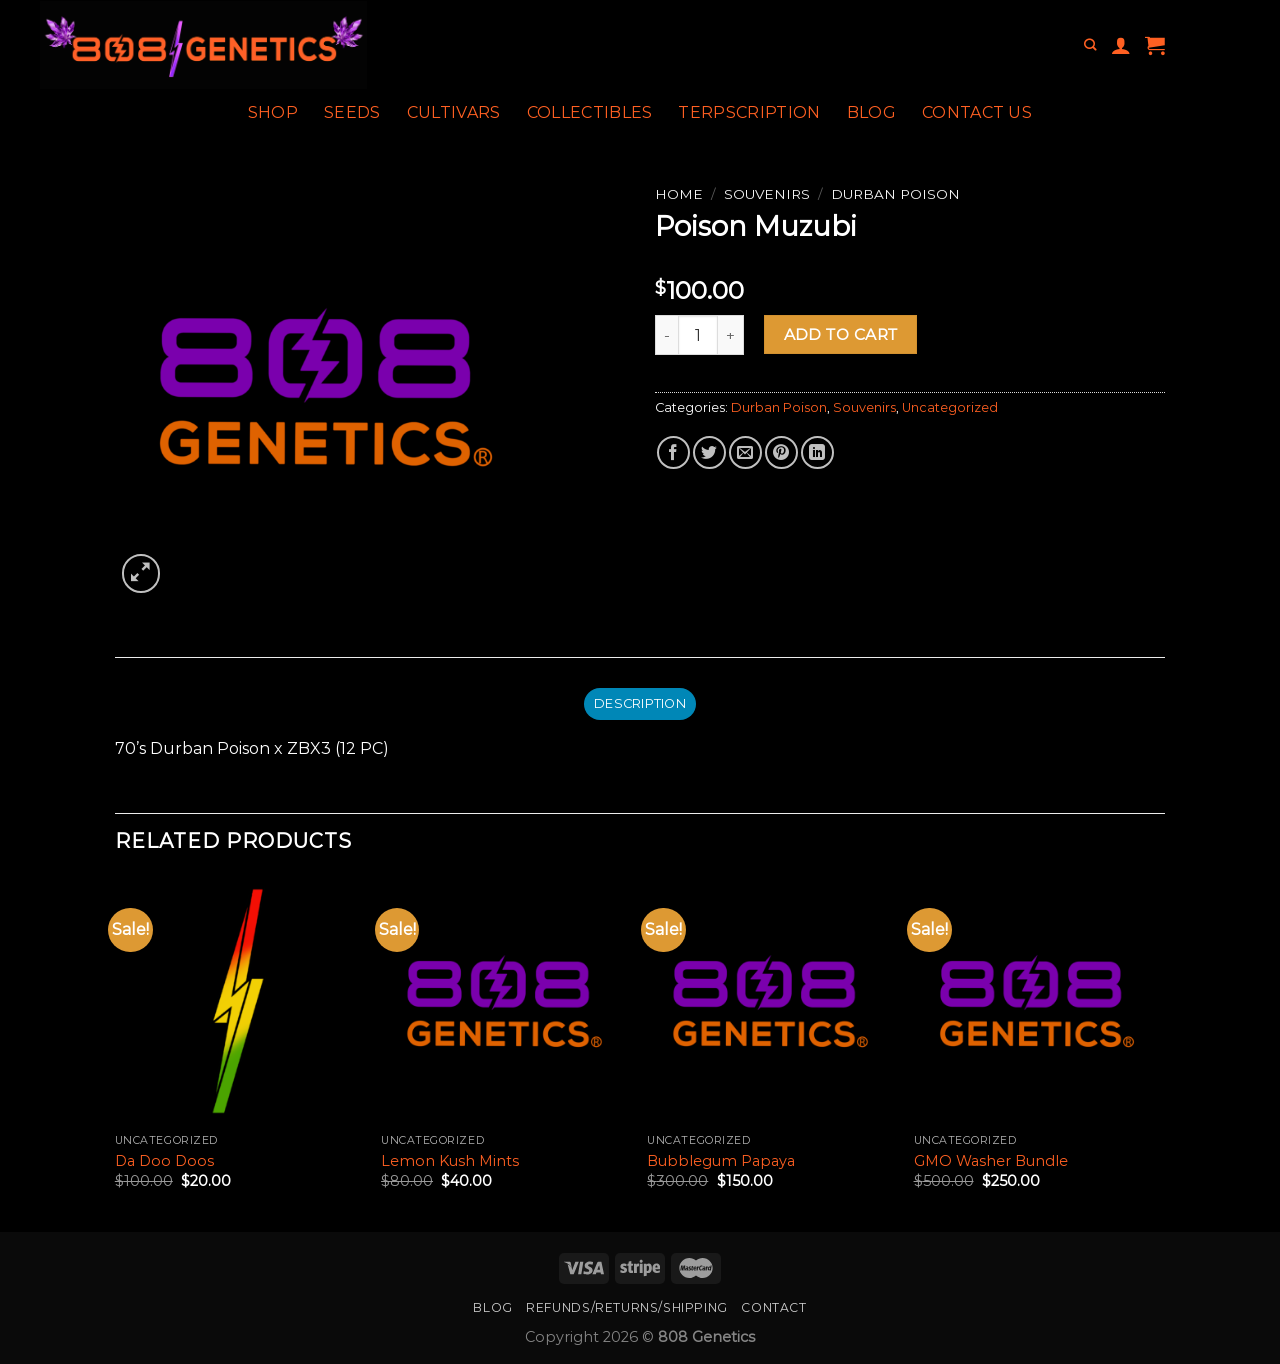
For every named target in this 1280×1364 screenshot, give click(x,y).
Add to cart (841, 334)
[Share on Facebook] (673, 452)
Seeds (352, 112)
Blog (871, 112)
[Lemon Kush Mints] (504, 1001)
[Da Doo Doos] (238, 1001)
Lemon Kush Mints (450, 1161)
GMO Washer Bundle (991, 1161)
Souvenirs (767, 194)
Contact (773, 1307)
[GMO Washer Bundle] (1037, 1001)
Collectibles (590, 112)
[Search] (1090, 45)
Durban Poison (895, 194)
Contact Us (977, 112)
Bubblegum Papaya (721, 1161)
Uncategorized (950, 407)
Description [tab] (640, 703)
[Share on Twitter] (709, 452)
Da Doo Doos (164, 1161)
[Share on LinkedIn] (817, 452)
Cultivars (454, 112)
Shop (273, 112)
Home (679, 194)
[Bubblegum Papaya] (770, 1001)
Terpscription (749, 112)
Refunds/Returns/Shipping (627, 1307)
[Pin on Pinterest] (781, 452)
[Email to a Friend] (745, 452)
